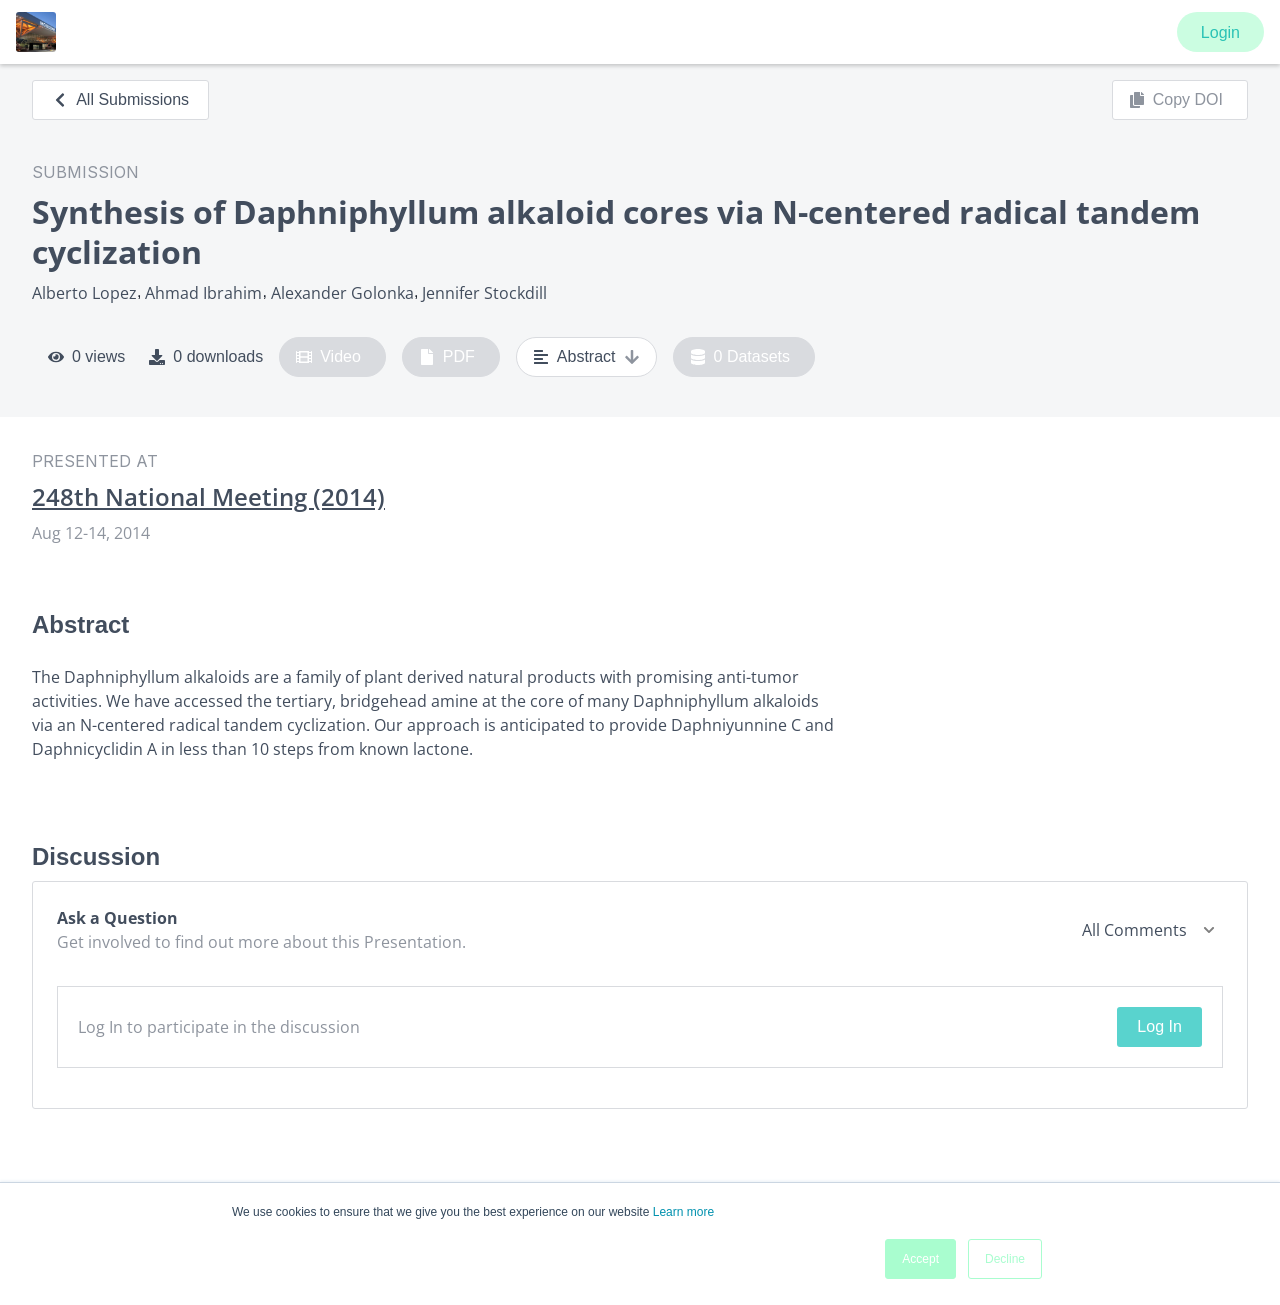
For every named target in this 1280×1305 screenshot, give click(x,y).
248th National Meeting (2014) (208, 497)
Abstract (586, 357)
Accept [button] (920, 1259)
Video (328, 357)
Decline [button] (1005, 1259)
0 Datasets (740, 357)
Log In (1159, 1026)
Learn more (683, 1212)
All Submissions (120, 99)
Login (1220, 32)
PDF (447, 357)
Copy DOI (1176, 100)
